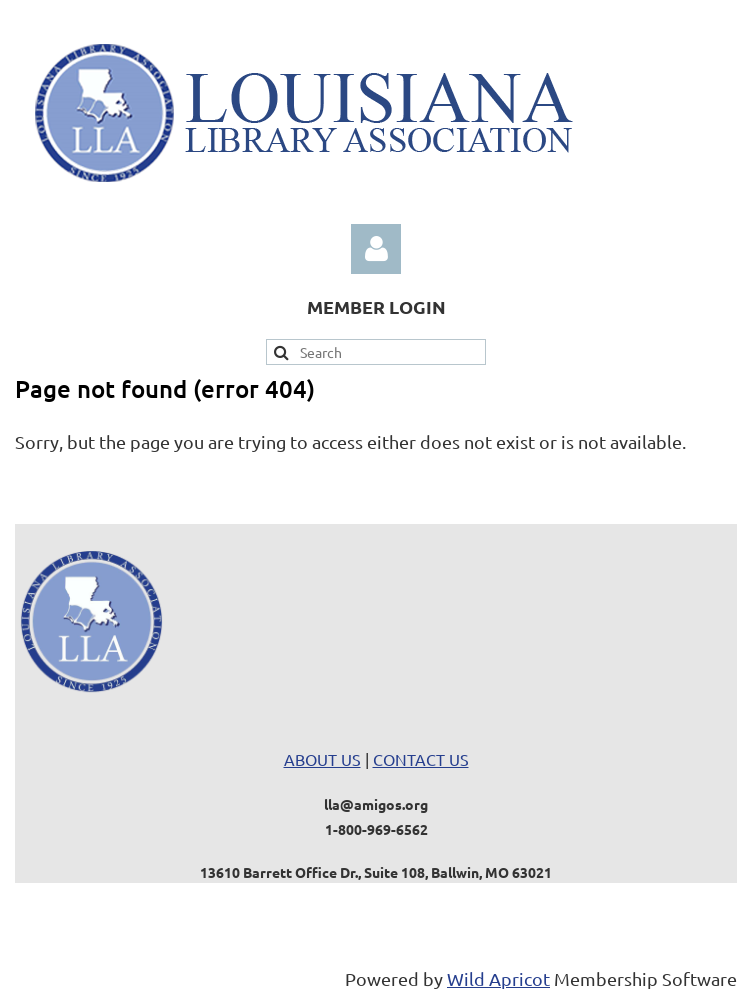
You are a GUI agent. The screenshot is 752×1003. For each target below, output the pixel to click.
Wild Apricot (498, 978)
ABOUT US (322, 759)
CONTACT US (421, 759)
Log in (376, 249)
